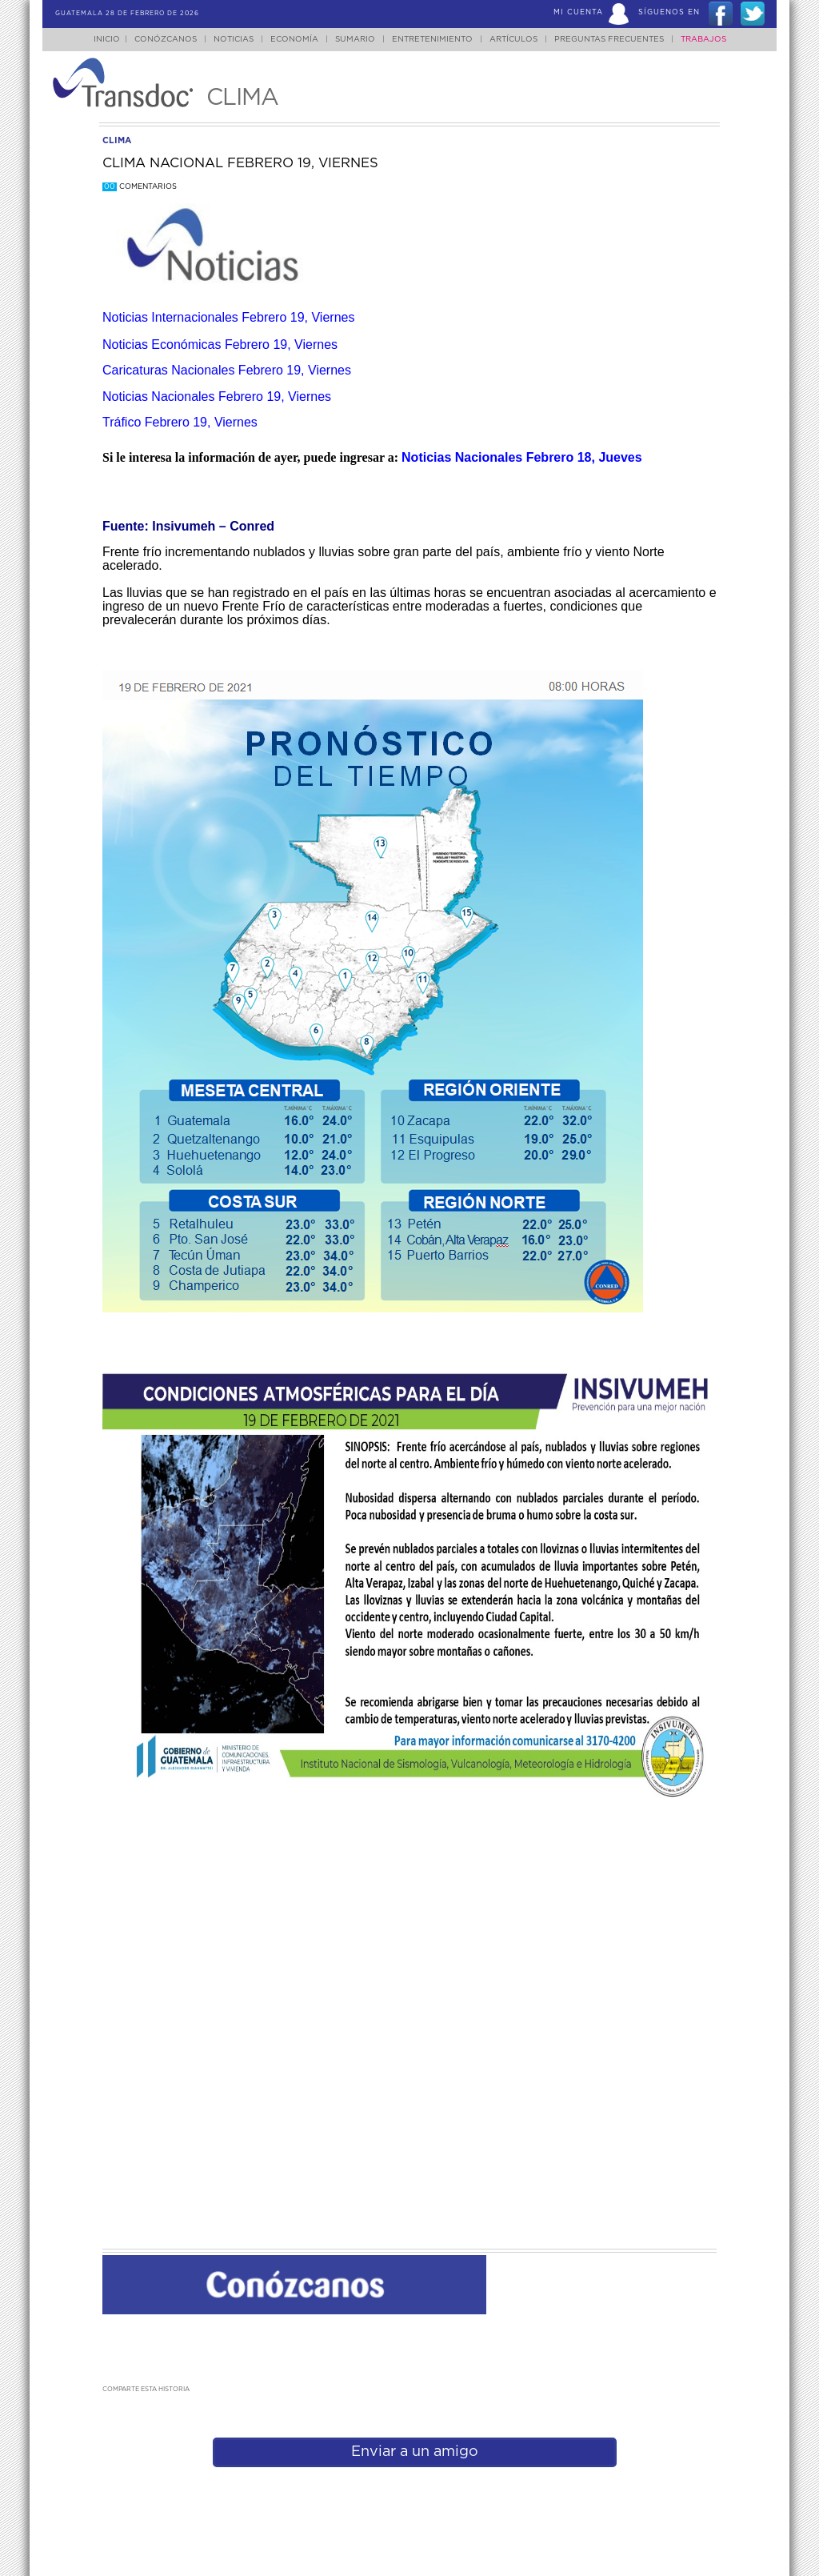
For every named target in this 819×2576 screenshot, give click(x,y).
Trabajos (703, 39)
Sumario (355, 39)
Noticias (234, 39)
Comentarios (139, 186)
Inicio (107, 39)
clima (116, 140)
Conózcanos (165, 39)
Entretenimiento (432, 39)
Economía (294, 39)
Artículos (513, 39)
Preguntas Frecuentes (609, 39)
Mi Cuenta (578, 12)
